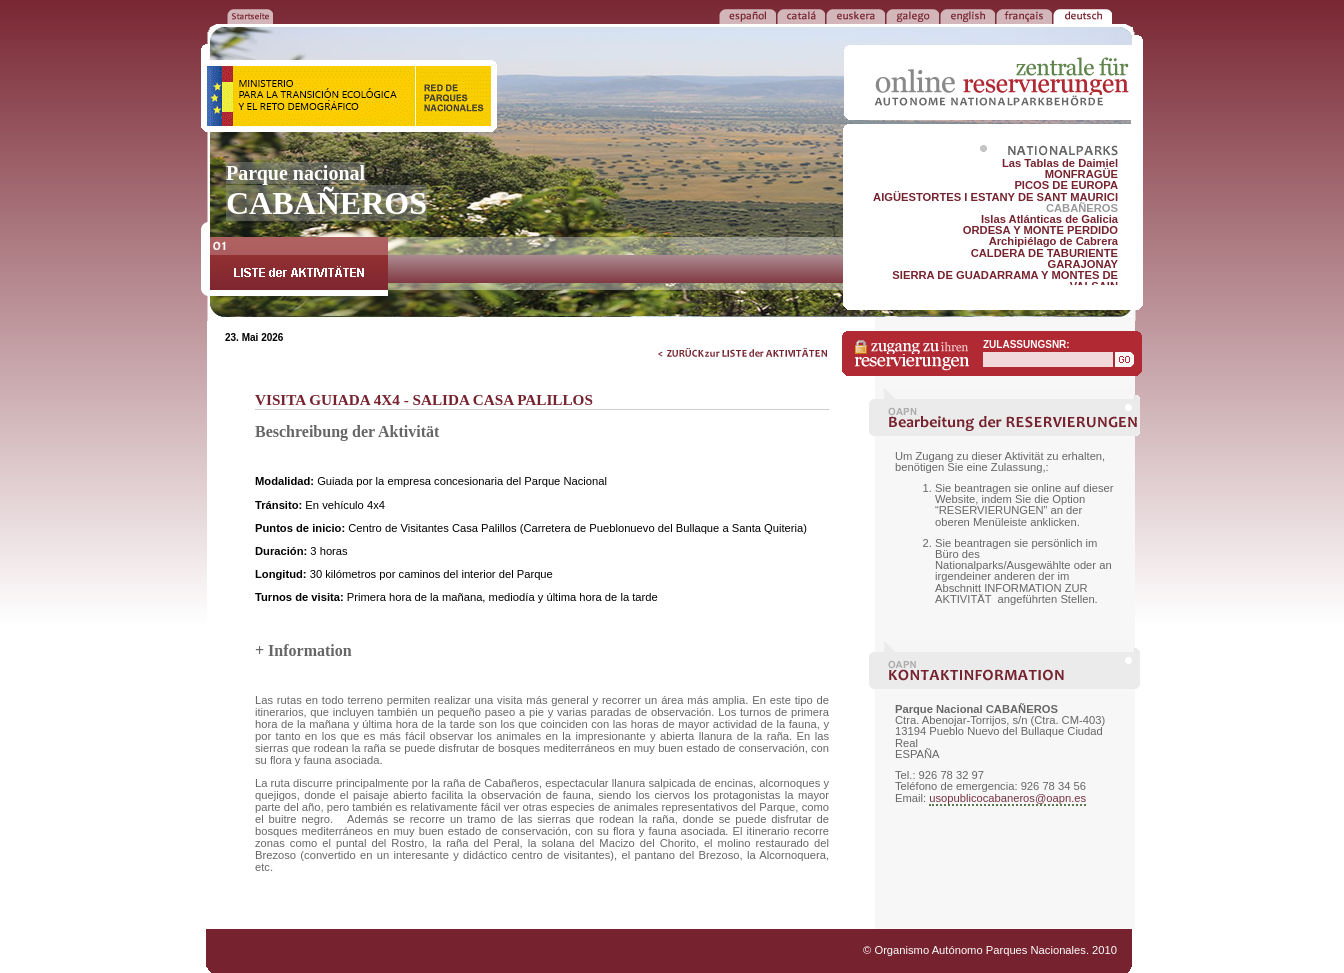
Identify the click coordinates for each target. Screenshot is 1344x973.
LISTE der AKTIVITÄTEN (299, 266)
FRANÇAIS (1024, 15)
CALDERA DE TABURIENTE (1044, 253)
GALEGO (912, 15)
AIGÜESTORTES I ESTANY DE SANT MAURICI (995, 197)
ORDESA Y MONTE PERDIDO (1040, 230)
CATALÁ (801, 15)
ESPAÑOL (747, 15)
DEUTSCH (1082, 15)
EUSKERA (855, 15)
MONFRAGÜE (1081, 174)
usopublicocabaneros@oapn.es (1007, 798)
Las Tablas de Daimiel (1060, 163)
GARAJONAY (1083, 264)
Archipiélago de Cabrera (1053, 241)
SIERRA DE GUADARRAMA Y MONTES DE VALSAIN (1005, 280)
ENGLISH (967, 15)
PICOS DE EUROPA (1066, 185)
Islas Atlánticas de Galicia (1049, 219)
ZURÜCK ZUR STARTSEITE (250, 15)
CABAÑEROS (1082, 208)
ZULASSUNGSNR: (1026, 344)
